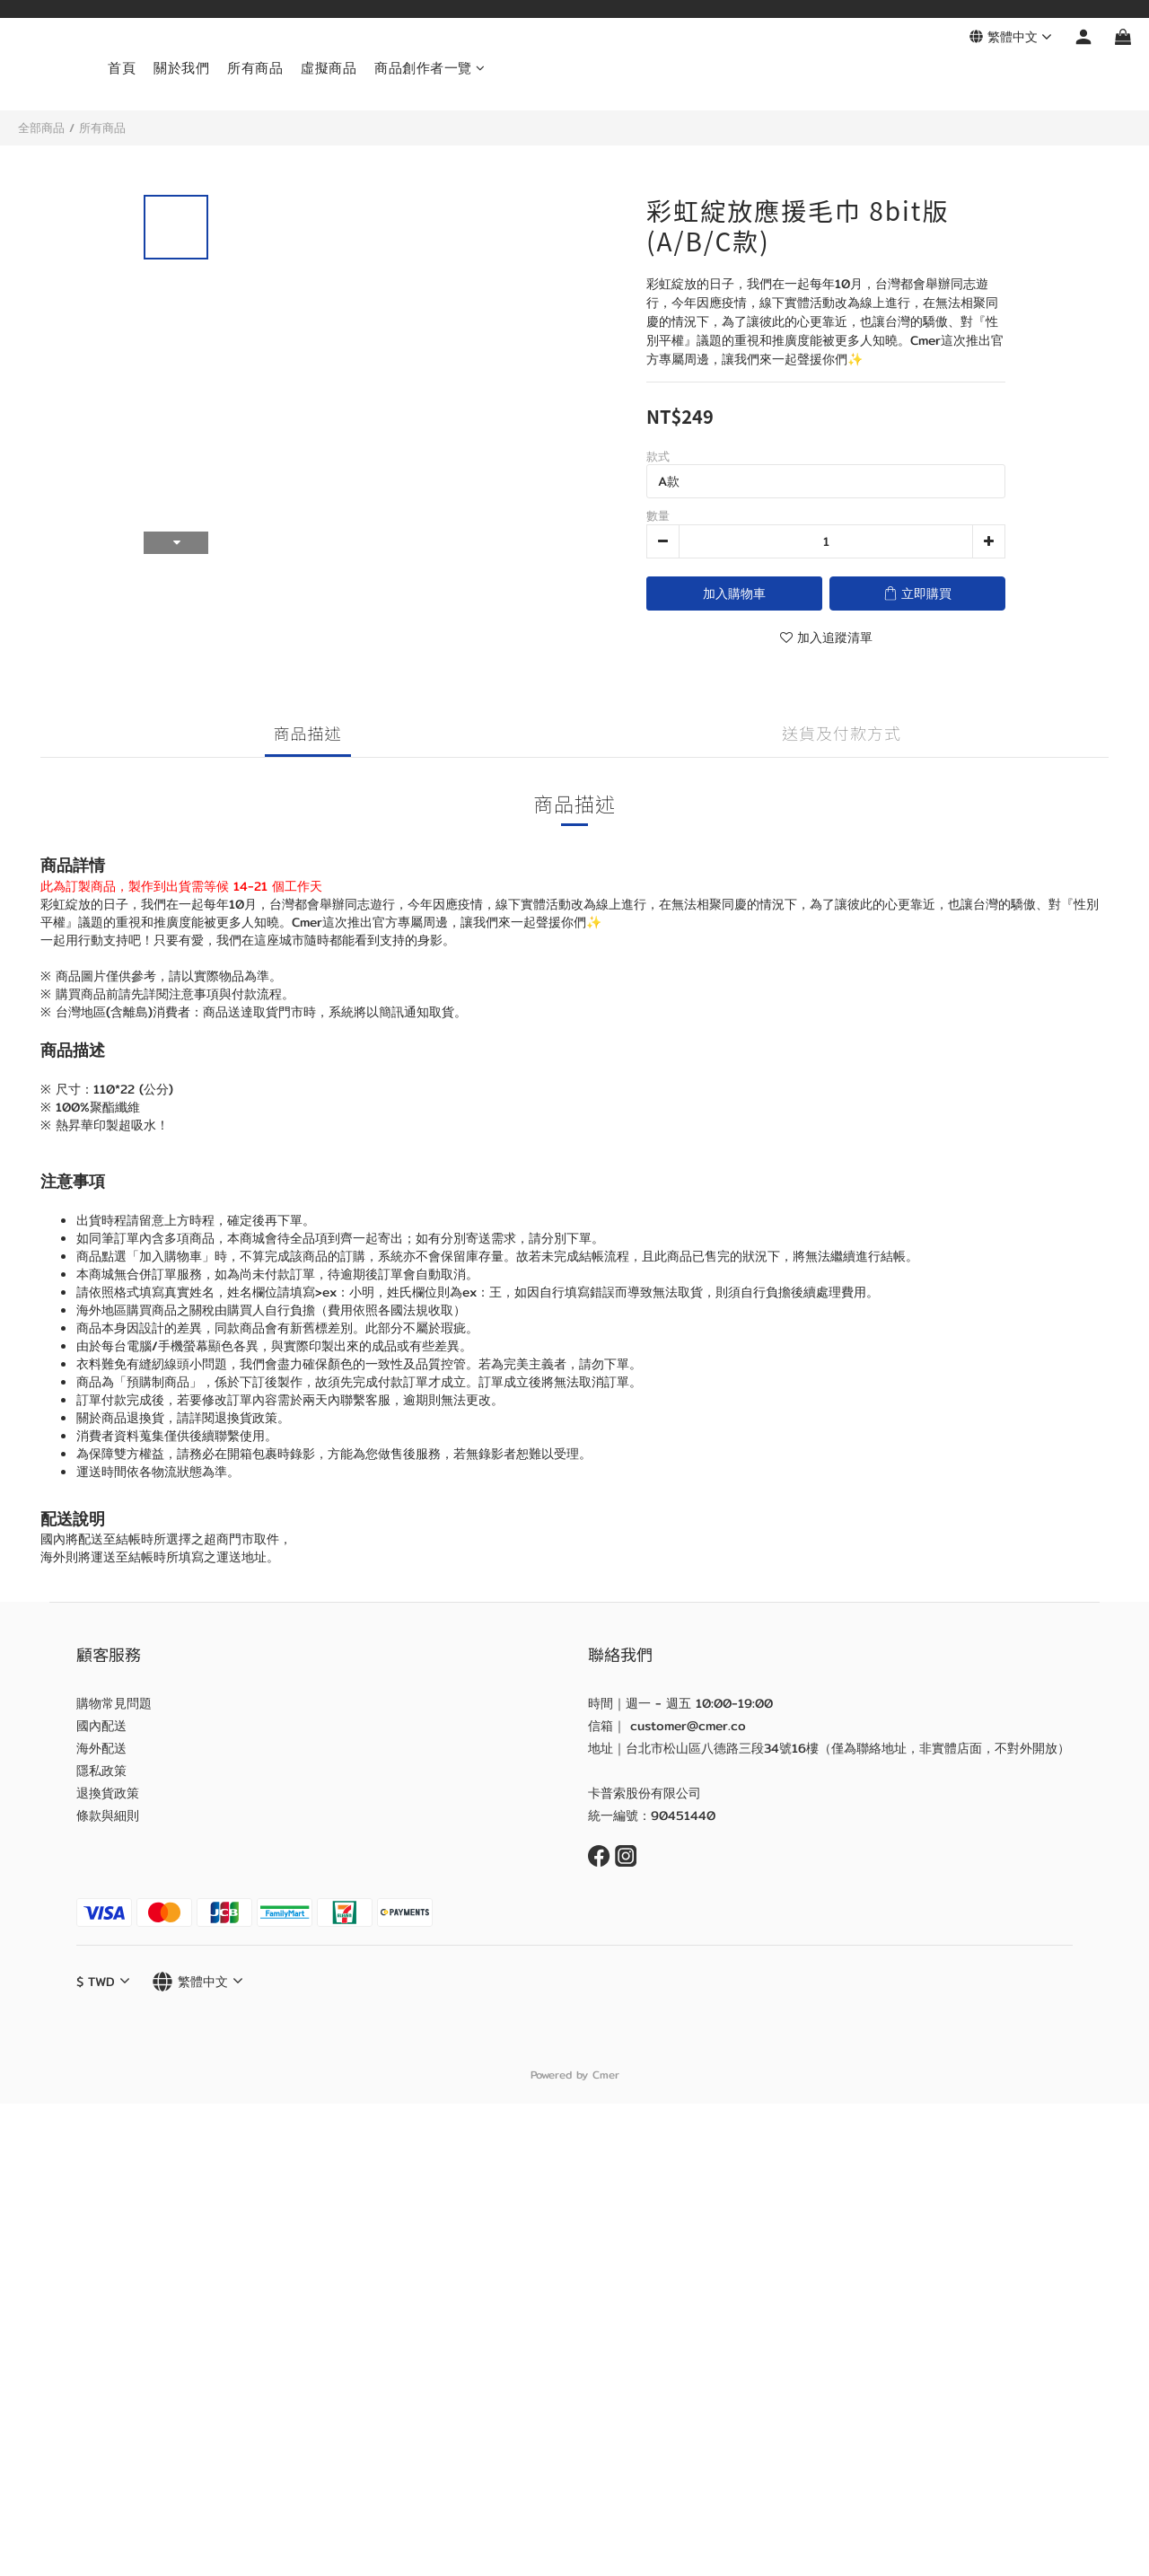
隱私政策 (101, 1770)
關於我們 (181, 67)
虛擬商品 (328, 67)
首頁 (122, 67)
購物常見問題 (114, 1703)
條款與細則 (107, 1815)
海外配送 (101, 1748)
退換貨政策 (107, 1793)
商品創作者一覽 (429, 67)
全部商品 (41, 127)
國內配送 (101, 1726)
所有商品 (255, 67)
